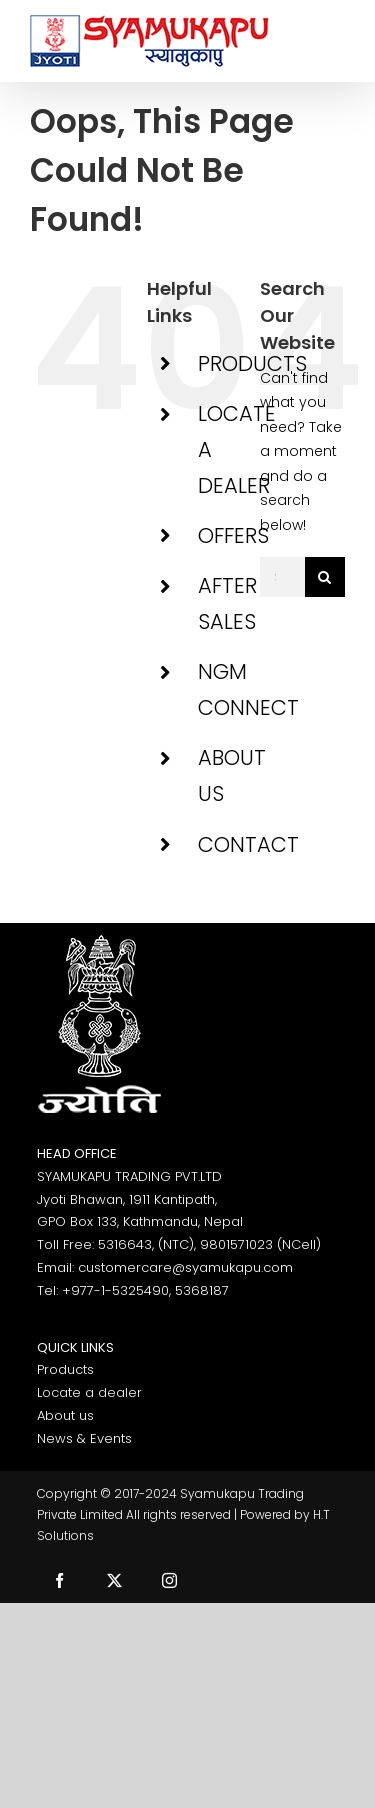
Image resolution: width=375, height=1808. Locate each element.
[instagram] (169, 1580)
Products (65, 1369)
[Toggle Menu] (330, 41)
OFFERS (233, 535)
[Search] (325, 577)
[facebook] (59, 1580)
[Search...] (282, 577)
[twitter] (114, 1580)
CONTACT (248, 844)
